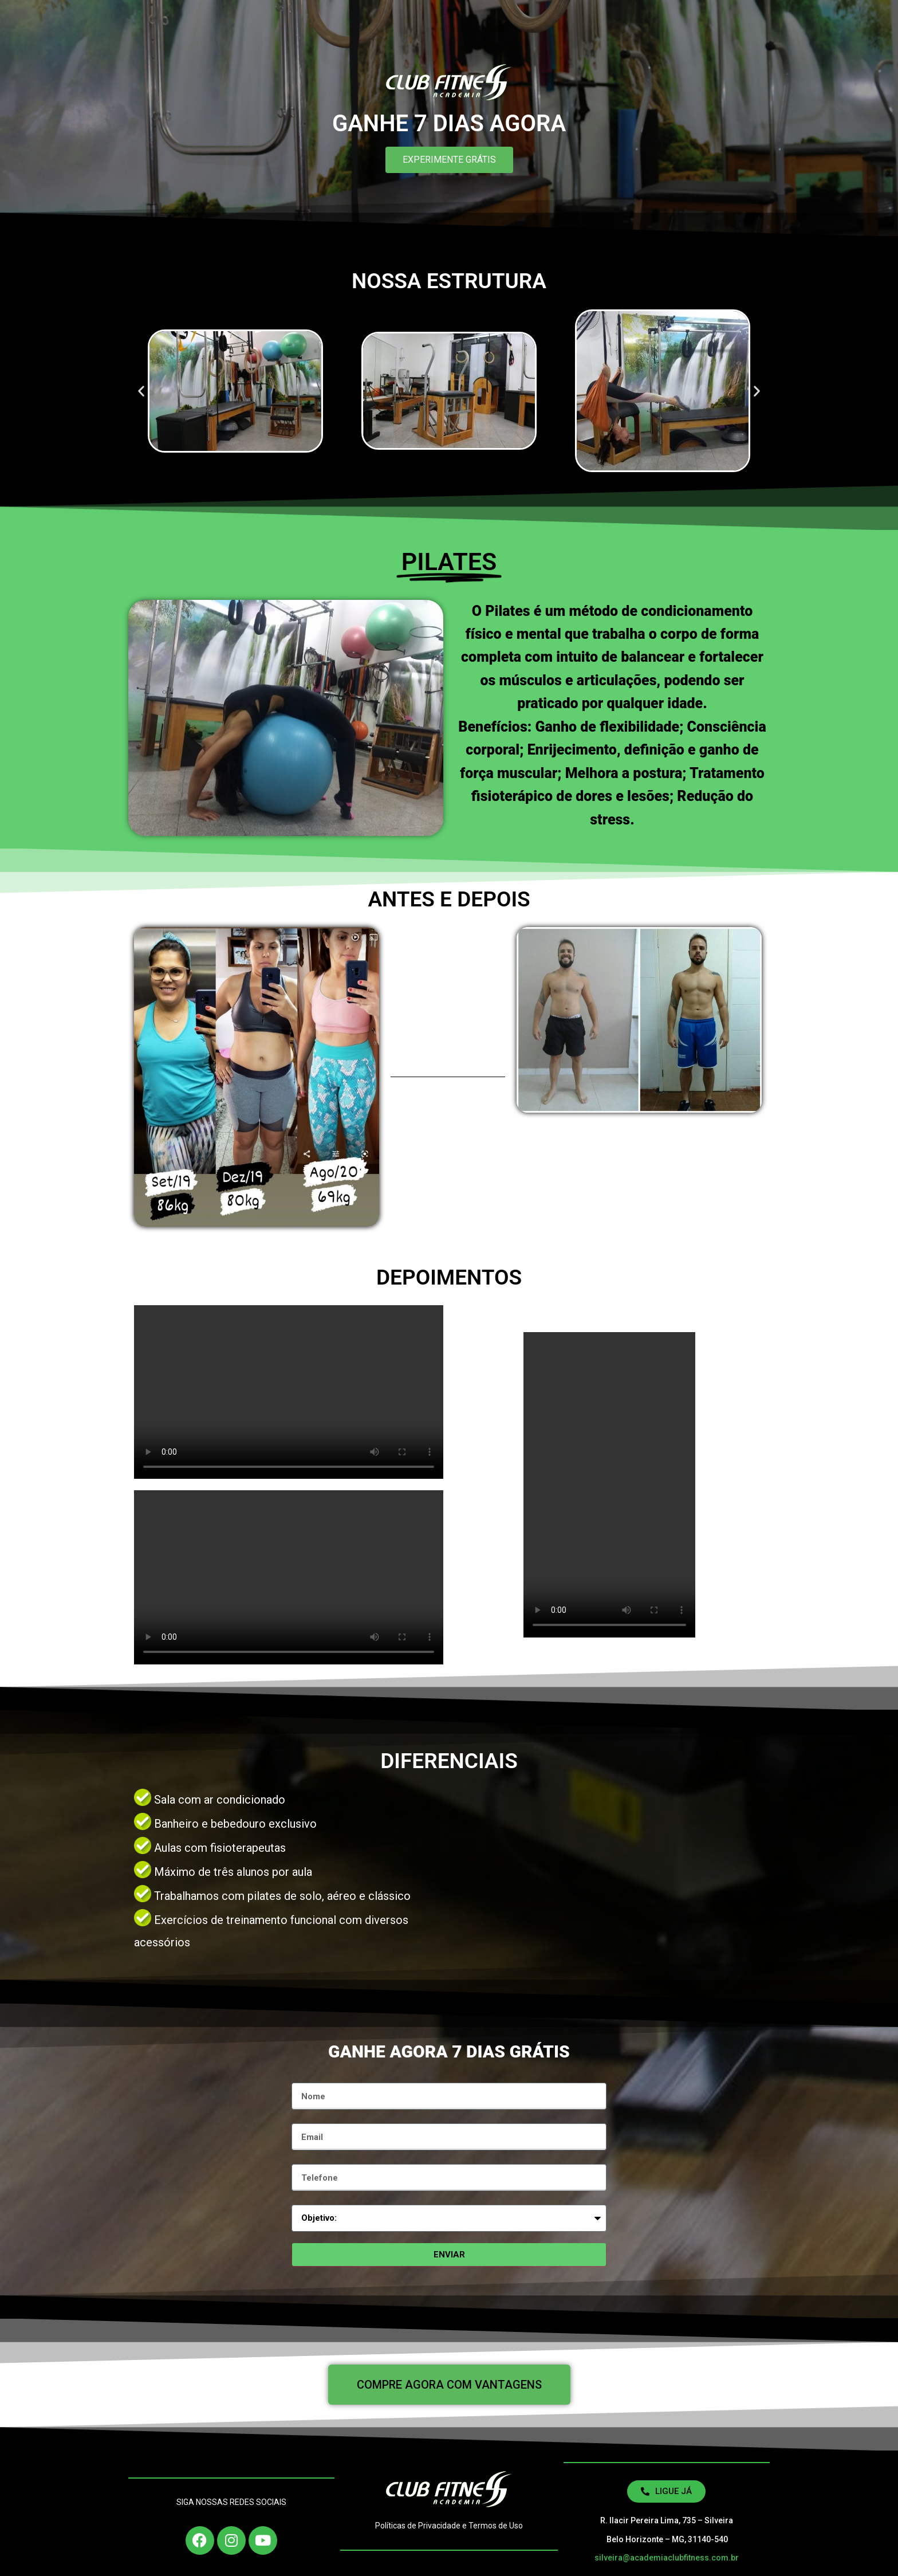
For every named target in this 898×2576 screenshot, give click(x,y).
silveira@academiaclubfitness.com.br (666, 2557)
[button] (141, 391)
